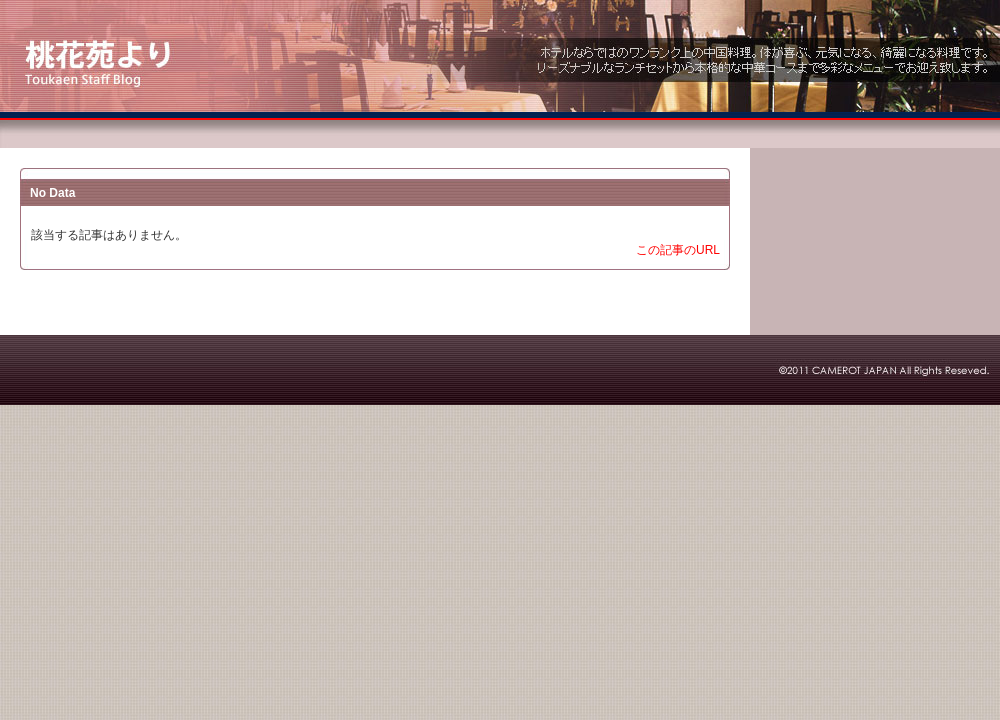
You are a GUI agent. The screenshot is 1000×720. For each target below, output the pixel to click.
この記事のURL (678, 250)
